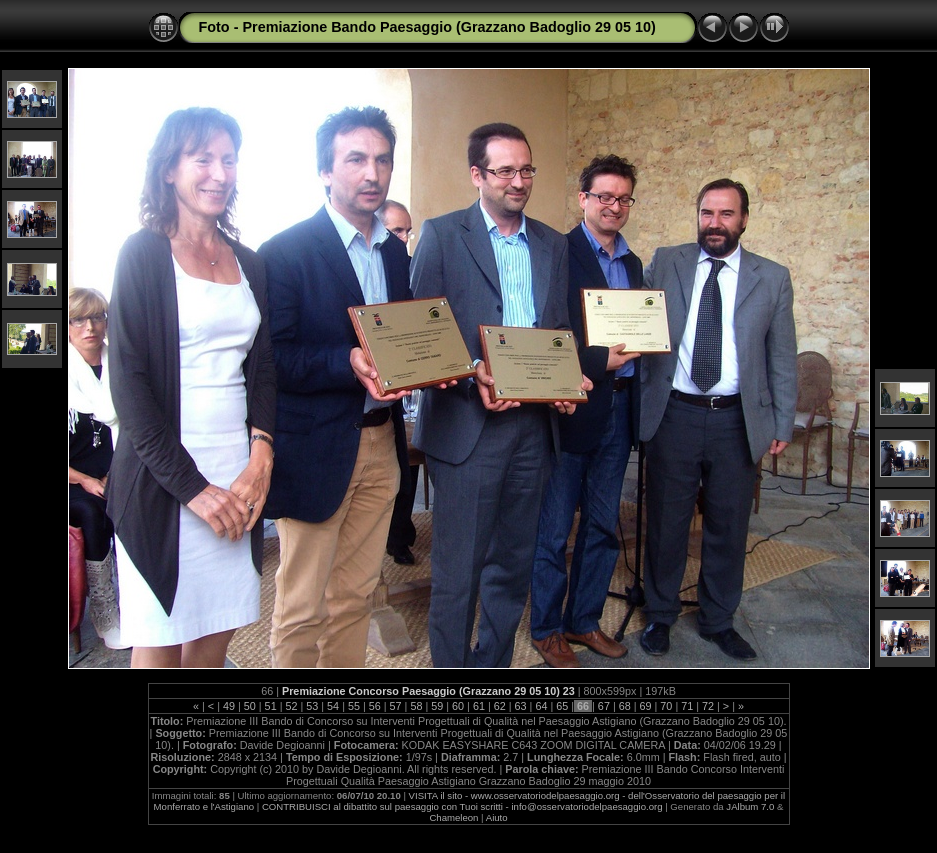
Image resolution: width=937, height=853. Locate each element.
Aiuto (497, 817)
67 (604, 706)
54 (333, 706)
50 (250, 706)
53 (312, 706)
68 (625, 706)
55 (354, 706)
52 (291, 706)
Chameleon (453, 817)
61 (479, 706)
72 (708, 706)
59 (437, 706)
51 (271, 706)
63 (521, 706)
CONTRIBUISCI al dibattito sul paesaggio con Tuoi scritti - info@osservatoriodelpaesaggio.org (462, 806)
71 (687, 706)
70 (666, 706)
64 (541, 706)
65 (562, 706)
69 (646, 706)
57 (396, 706)
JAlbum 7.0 (750, 806)
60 (458, 706)
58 (416, 706)
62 (500, 706)
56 (375, 706)
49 (229, 706)
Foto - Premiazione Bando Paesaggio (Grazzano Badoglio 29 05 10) (427, 27)
